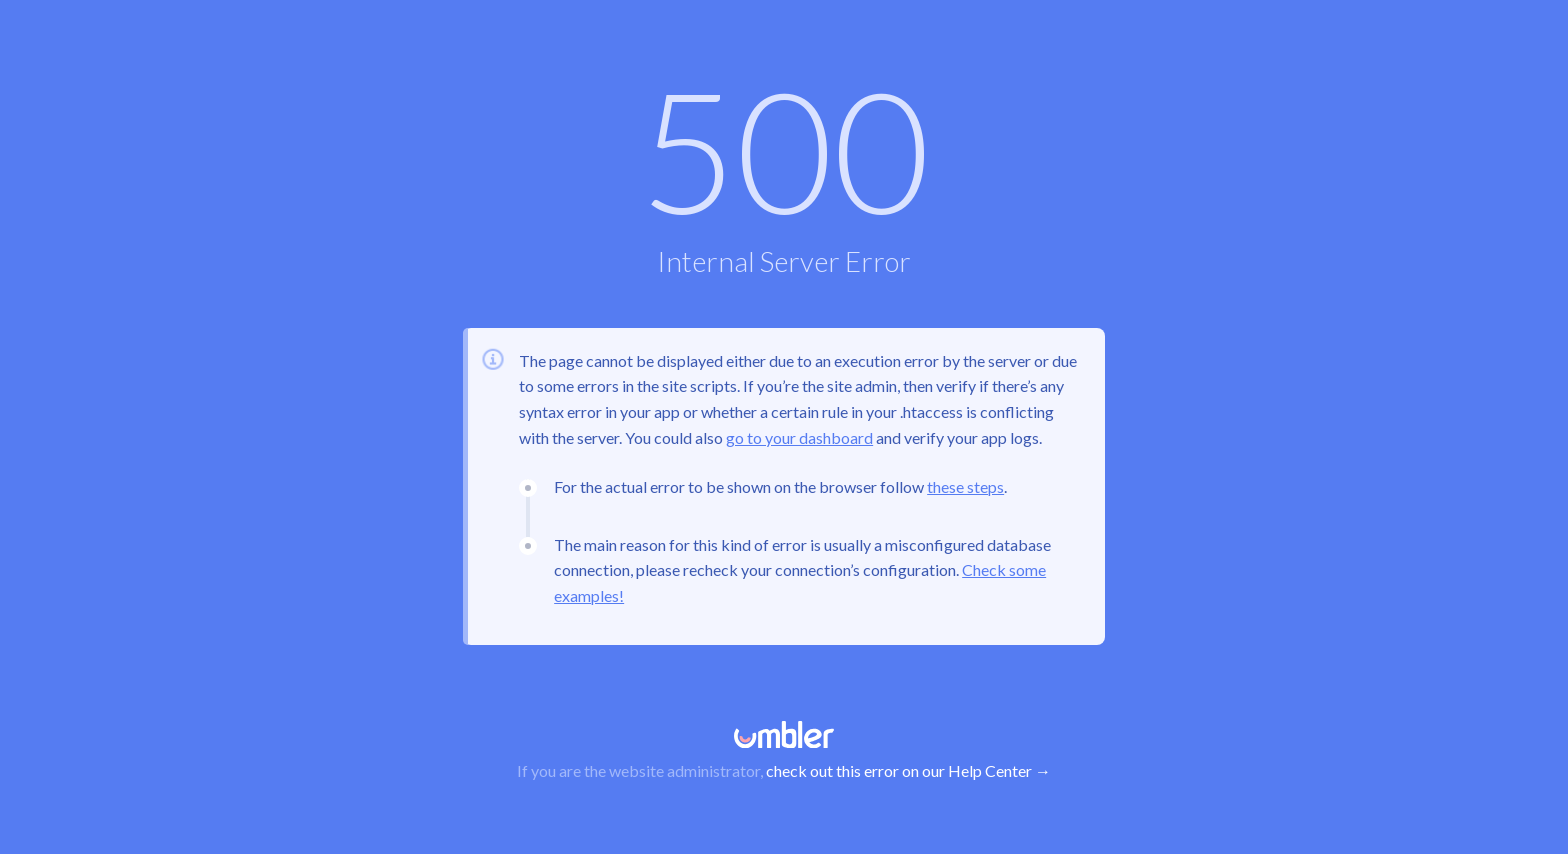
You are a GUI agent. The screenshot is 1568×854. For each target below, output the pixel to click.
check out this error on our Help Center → (908, 770)
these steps (965, 486)
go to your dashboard (799, 437)
